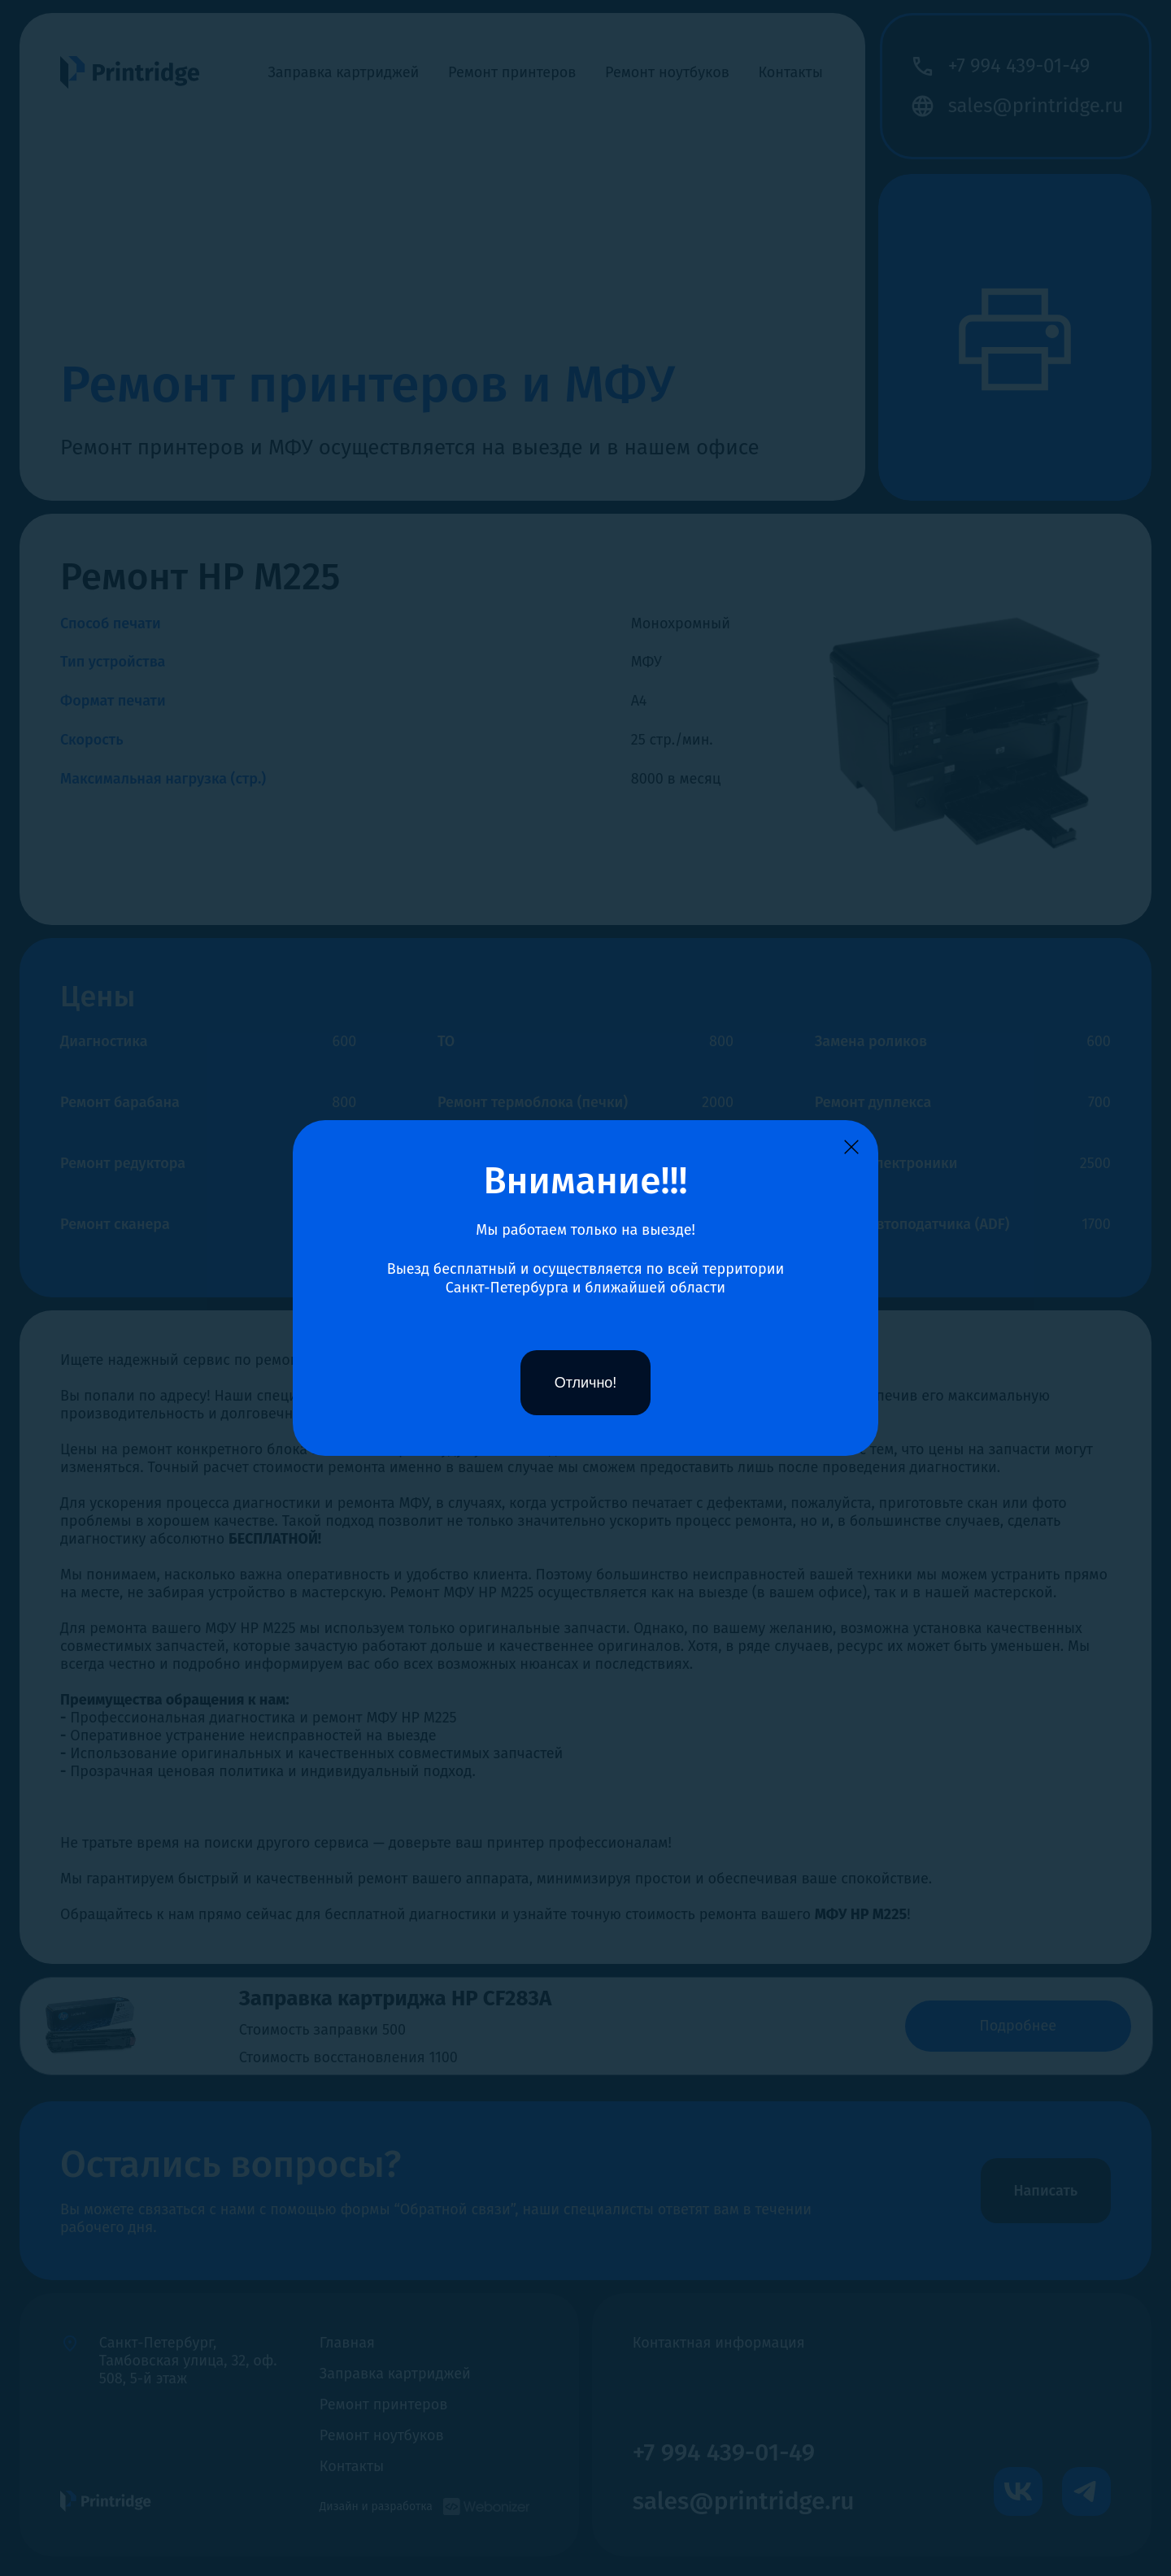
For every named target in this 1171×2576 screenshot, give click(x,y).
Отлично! (586, 1383)
